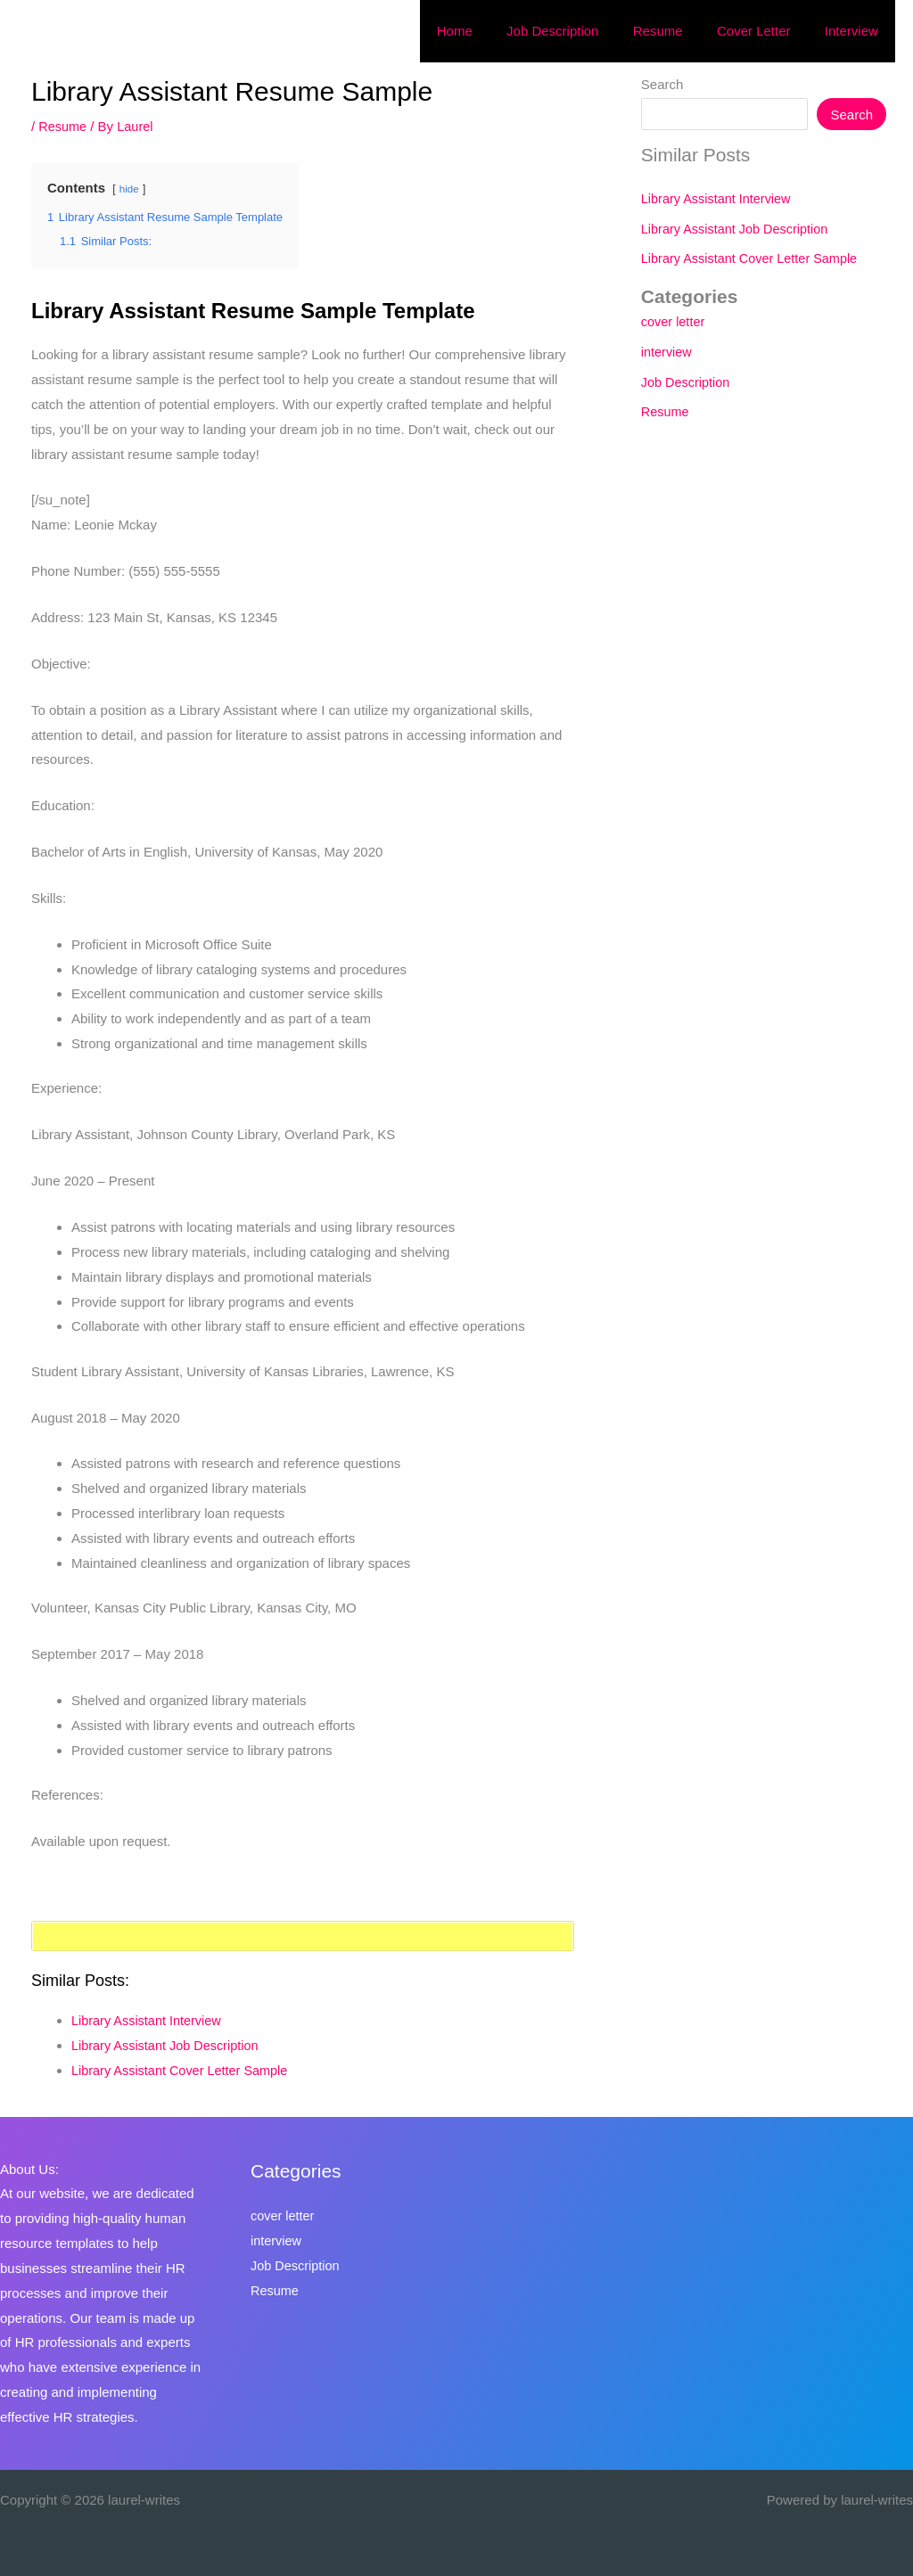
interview (667, 351)
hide (129, 189)
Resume (63, 126)
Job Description (687, 382)
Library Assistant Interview (148, 2020)
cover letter (674, 321)
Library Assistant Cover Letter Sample (183, 2070)
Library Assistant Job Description (168, 2045)
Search (662, 84)
